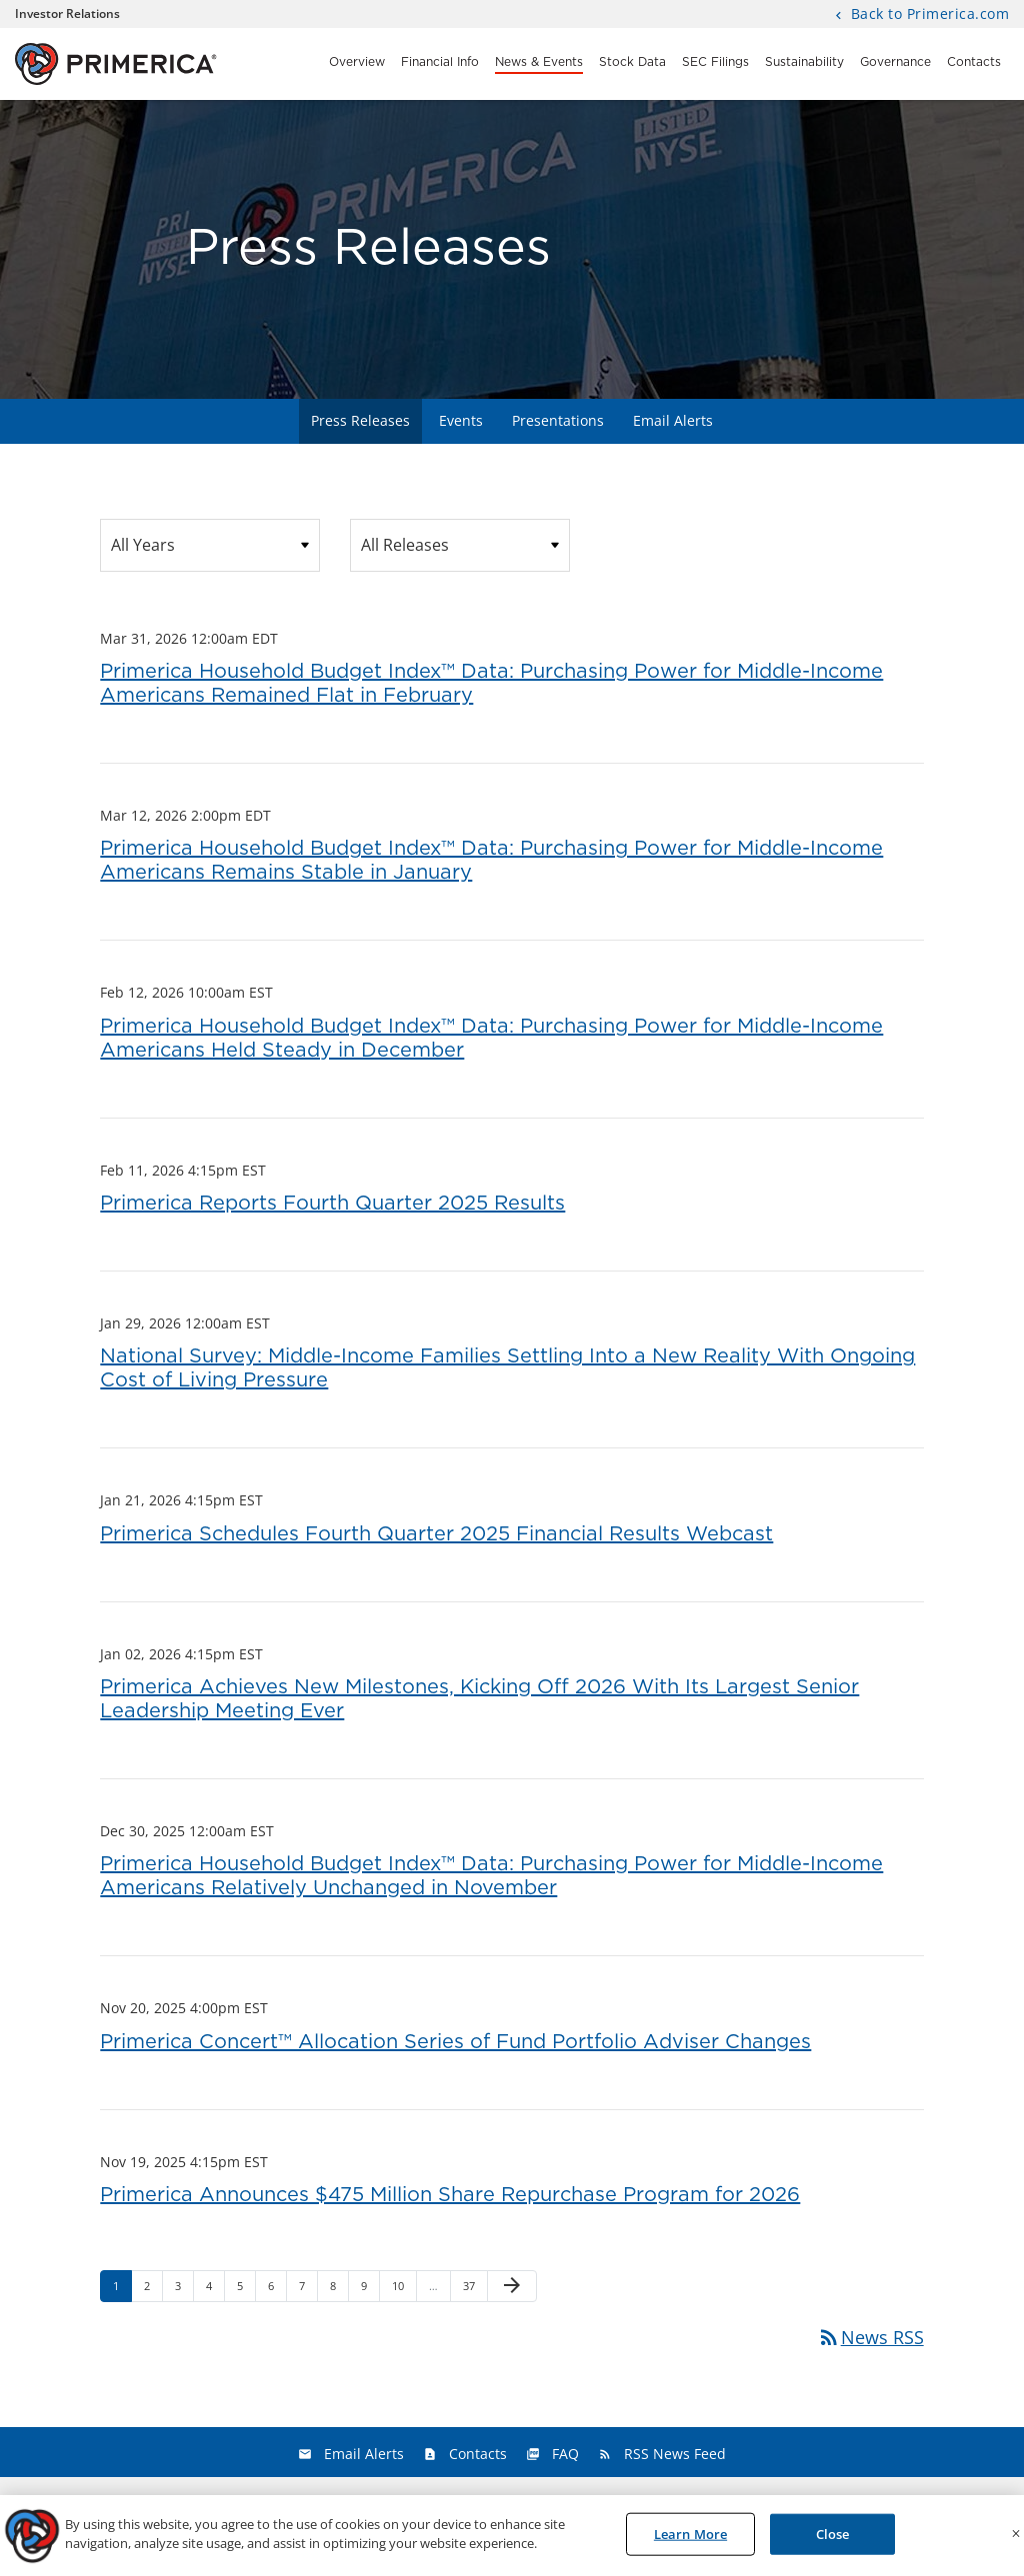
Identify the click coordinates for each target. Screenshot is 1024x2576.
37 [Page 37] (474, 2289)
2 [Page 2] (153, 2289)
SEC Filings (715, 62)
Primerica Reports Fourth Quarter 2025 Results (332, 1204)
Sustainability (804, 62)
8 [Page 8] (339, 2289)
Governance (895, 62)
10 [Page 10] (403, 2289)
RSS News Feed (675, 2453)
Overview (357, 62)
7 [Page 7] (308, 2289)
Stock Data (632, 62)
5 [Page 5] (246, 2289)
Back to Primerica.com (927, 15)
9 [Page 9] (370, 2289)
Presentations (558, 420)
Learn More (690, 2540)
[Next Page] (512, 2286)
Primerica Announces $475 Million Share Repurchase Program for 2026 (450, 2195)
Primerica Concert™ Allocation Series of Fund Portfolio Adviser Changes (455, 2042)
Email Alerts (673, 420)
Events (461, 420)
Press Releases (360, 420)
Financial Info (440, 62)
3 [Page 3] (184, 2289)
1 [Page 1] (122, 2289)
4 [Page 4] (215, 2289)
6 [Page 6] (277, 2289)
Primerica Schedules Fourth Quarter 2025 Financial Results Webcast (436, 1534)
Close (833, 2540)
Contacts (974, 62)
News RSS (870, 2337)
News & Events (539, 62)
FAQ (565, 2453)
